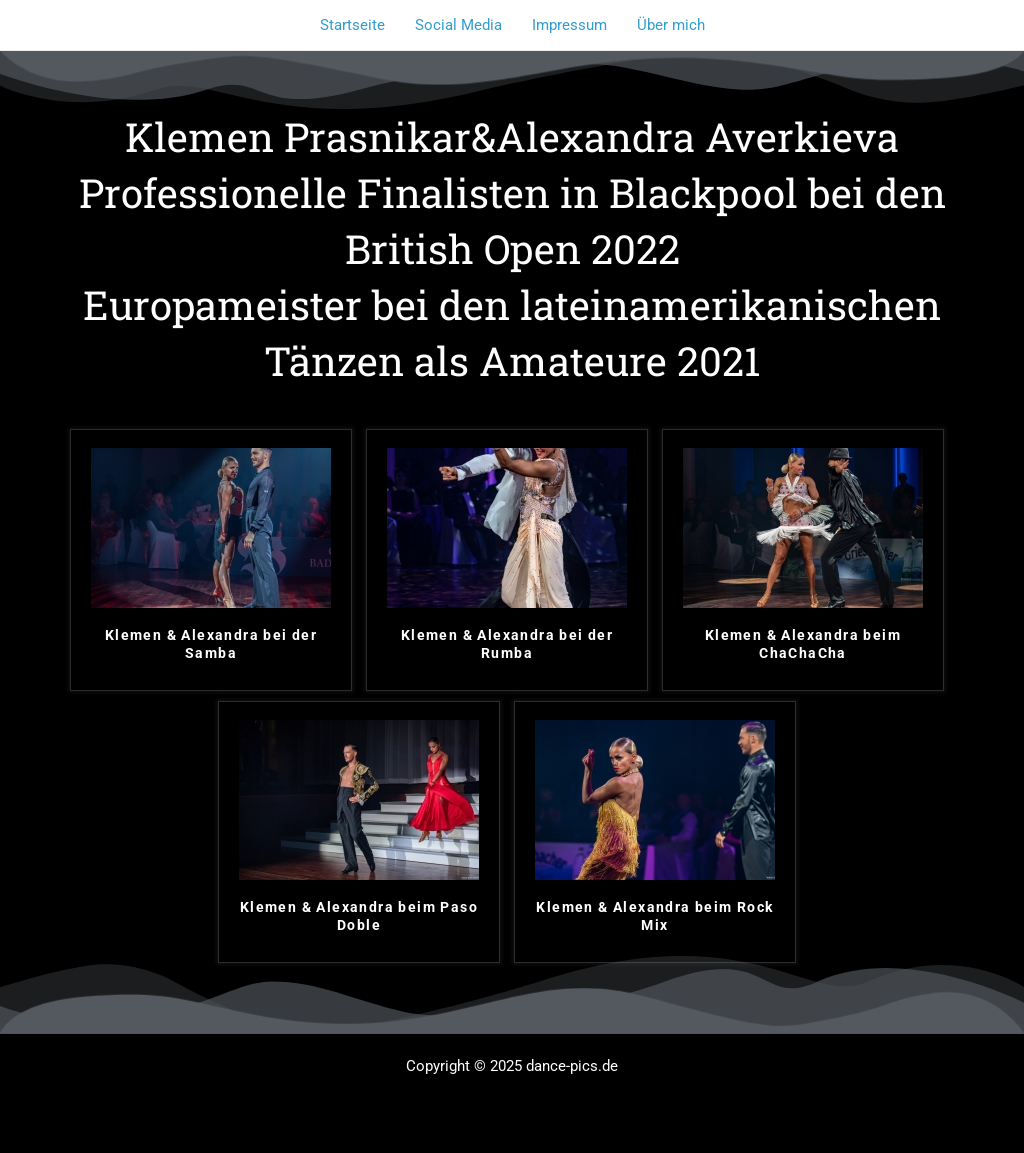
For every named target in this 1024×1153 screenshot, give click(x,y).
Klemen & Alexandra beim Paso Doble (359, 916)
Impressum (569, 25)
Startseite (352, 25)
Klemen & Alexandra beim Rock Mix (654, 916)
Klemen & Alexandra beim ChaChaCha (803, 644)
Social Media (458, 25)
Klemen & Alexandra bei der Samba (211, 644)
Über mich (671, 25)
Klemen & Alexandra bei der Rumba (507, 644)
